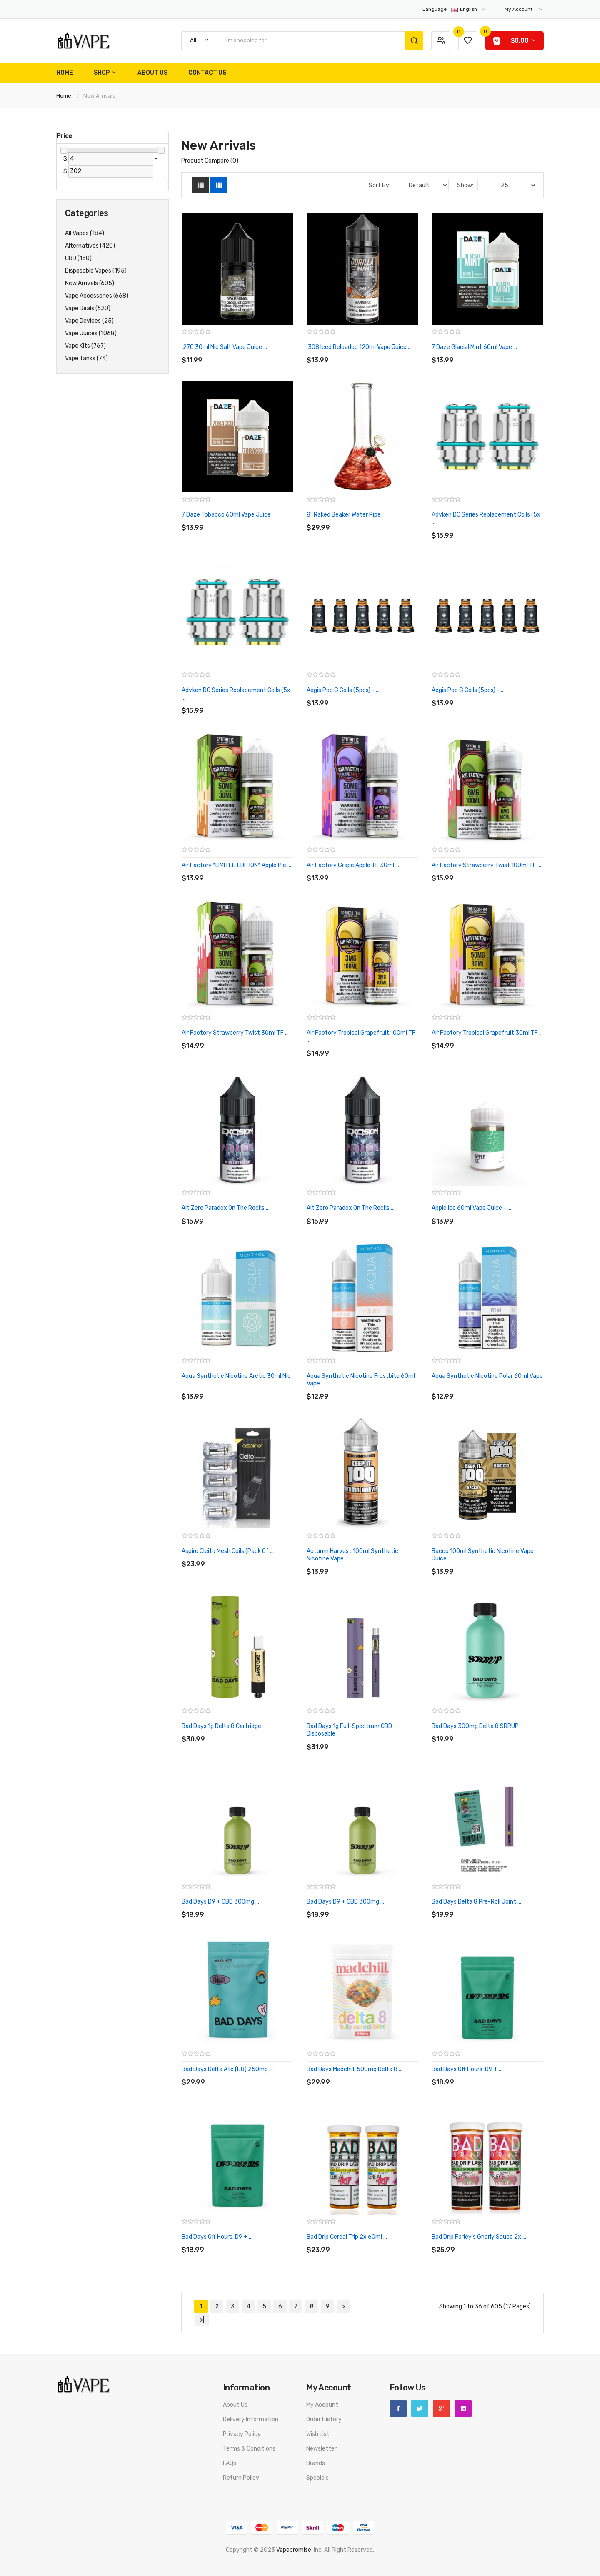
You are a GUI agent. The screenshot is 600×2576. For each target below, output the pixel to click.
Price (64, 136)
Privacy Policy (242, 2434)
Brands (315, 2463)
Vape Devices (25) (89, 320)
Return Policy (241, 2477)
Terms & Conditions (249, 2448)
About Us (235, 2404)
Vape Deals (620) (87, 308)
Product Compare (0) (209, 160)
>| (202, 2319)
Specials (317, 2477)
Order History (324, 2419)
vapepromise (293, 2549)
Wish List (318, 2434)
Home (63, 96)
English (454, 9)
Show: (465, 185)
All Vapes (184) (84, 233)
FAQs (229, 2463)
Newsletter (321, 2448)
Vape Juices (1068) (91, 333)
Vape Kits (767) (85, 345)
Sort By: (379, 185)
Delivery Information (250, 2419)
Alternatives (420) (90, 245)
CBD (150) (78, 258)
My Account (322, 2404)
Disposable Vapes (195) (96, 270)
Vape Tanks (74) (86, 358)
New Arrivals (99, 96)
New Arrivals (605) (89, 283)
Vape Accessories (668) (96, 295)
